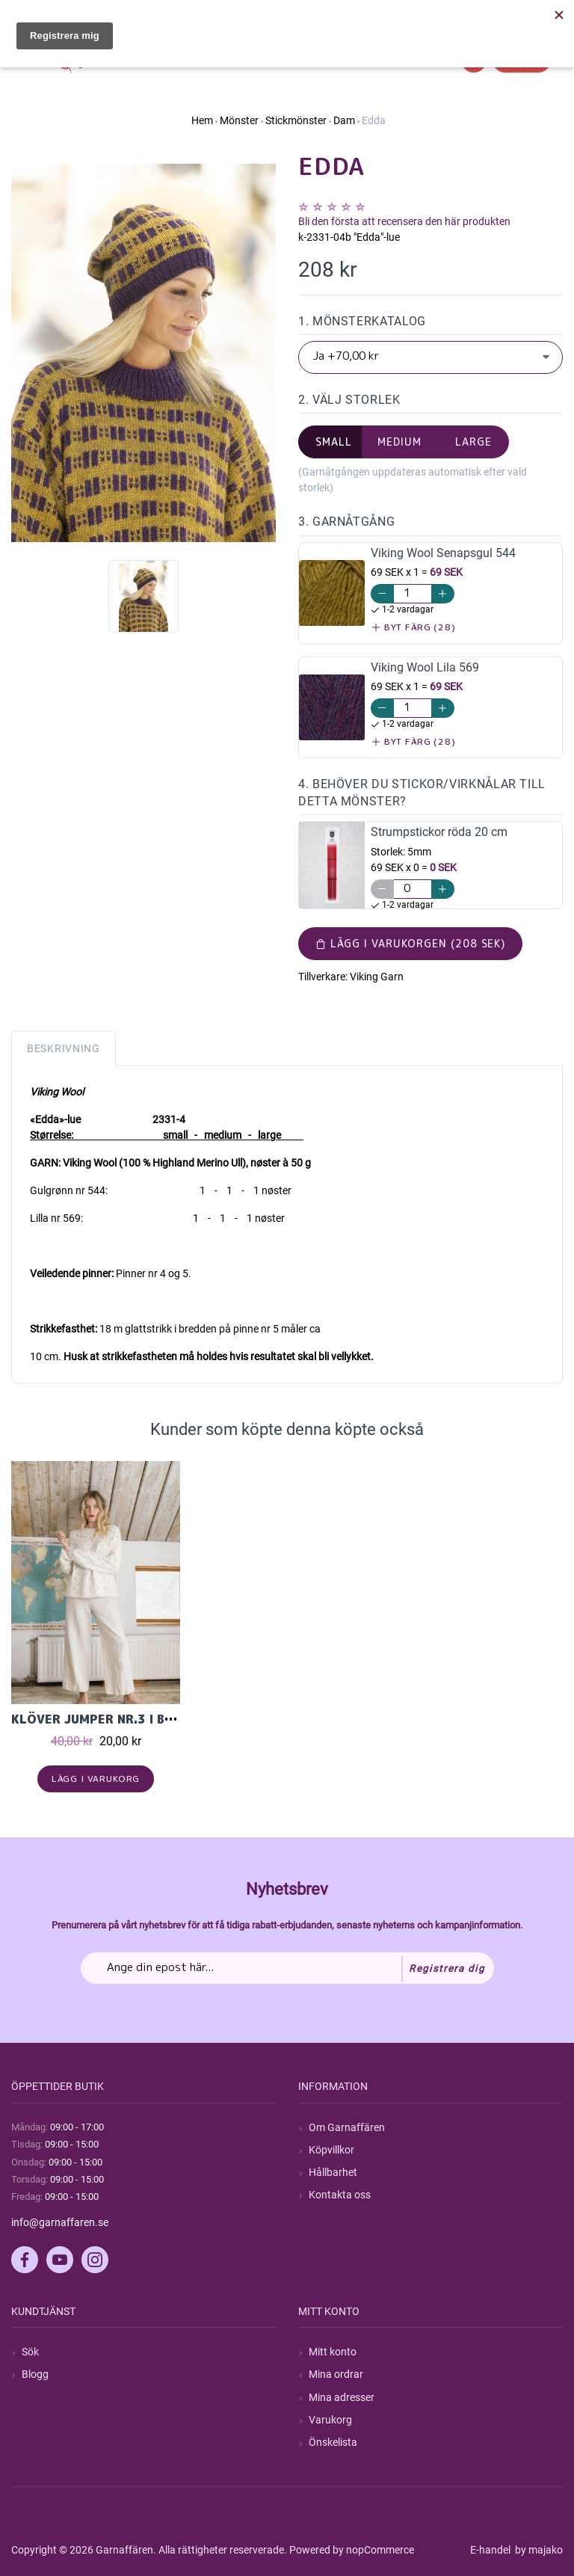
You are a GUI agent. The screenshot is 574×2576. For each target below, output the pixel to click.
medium (399, 441)
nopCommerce (380, 2550)
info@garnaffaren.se (59, 2222)
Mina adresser (341, 2397)
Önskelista (333, 2442)
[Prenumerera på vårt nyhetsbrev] (287, 1968)
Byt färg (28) (413, 627)
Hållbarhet (333, 2172)
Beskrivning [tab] (63, 1048)
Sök (30, 2352)
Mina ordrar (336, 2374)
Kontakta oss (340, 2195)
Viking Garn (377, 977)
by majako (538, 2550)
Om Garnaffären (347, 2127)
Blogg (35, 2374)
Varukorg (330, 2420)
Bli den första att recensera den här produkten (404, 221)
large (473, 441)
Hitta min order (528, 15)
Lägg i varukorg (96, 1778)
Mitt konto (333, 2352)
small (333, 441)
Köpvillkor (331, 2150)
